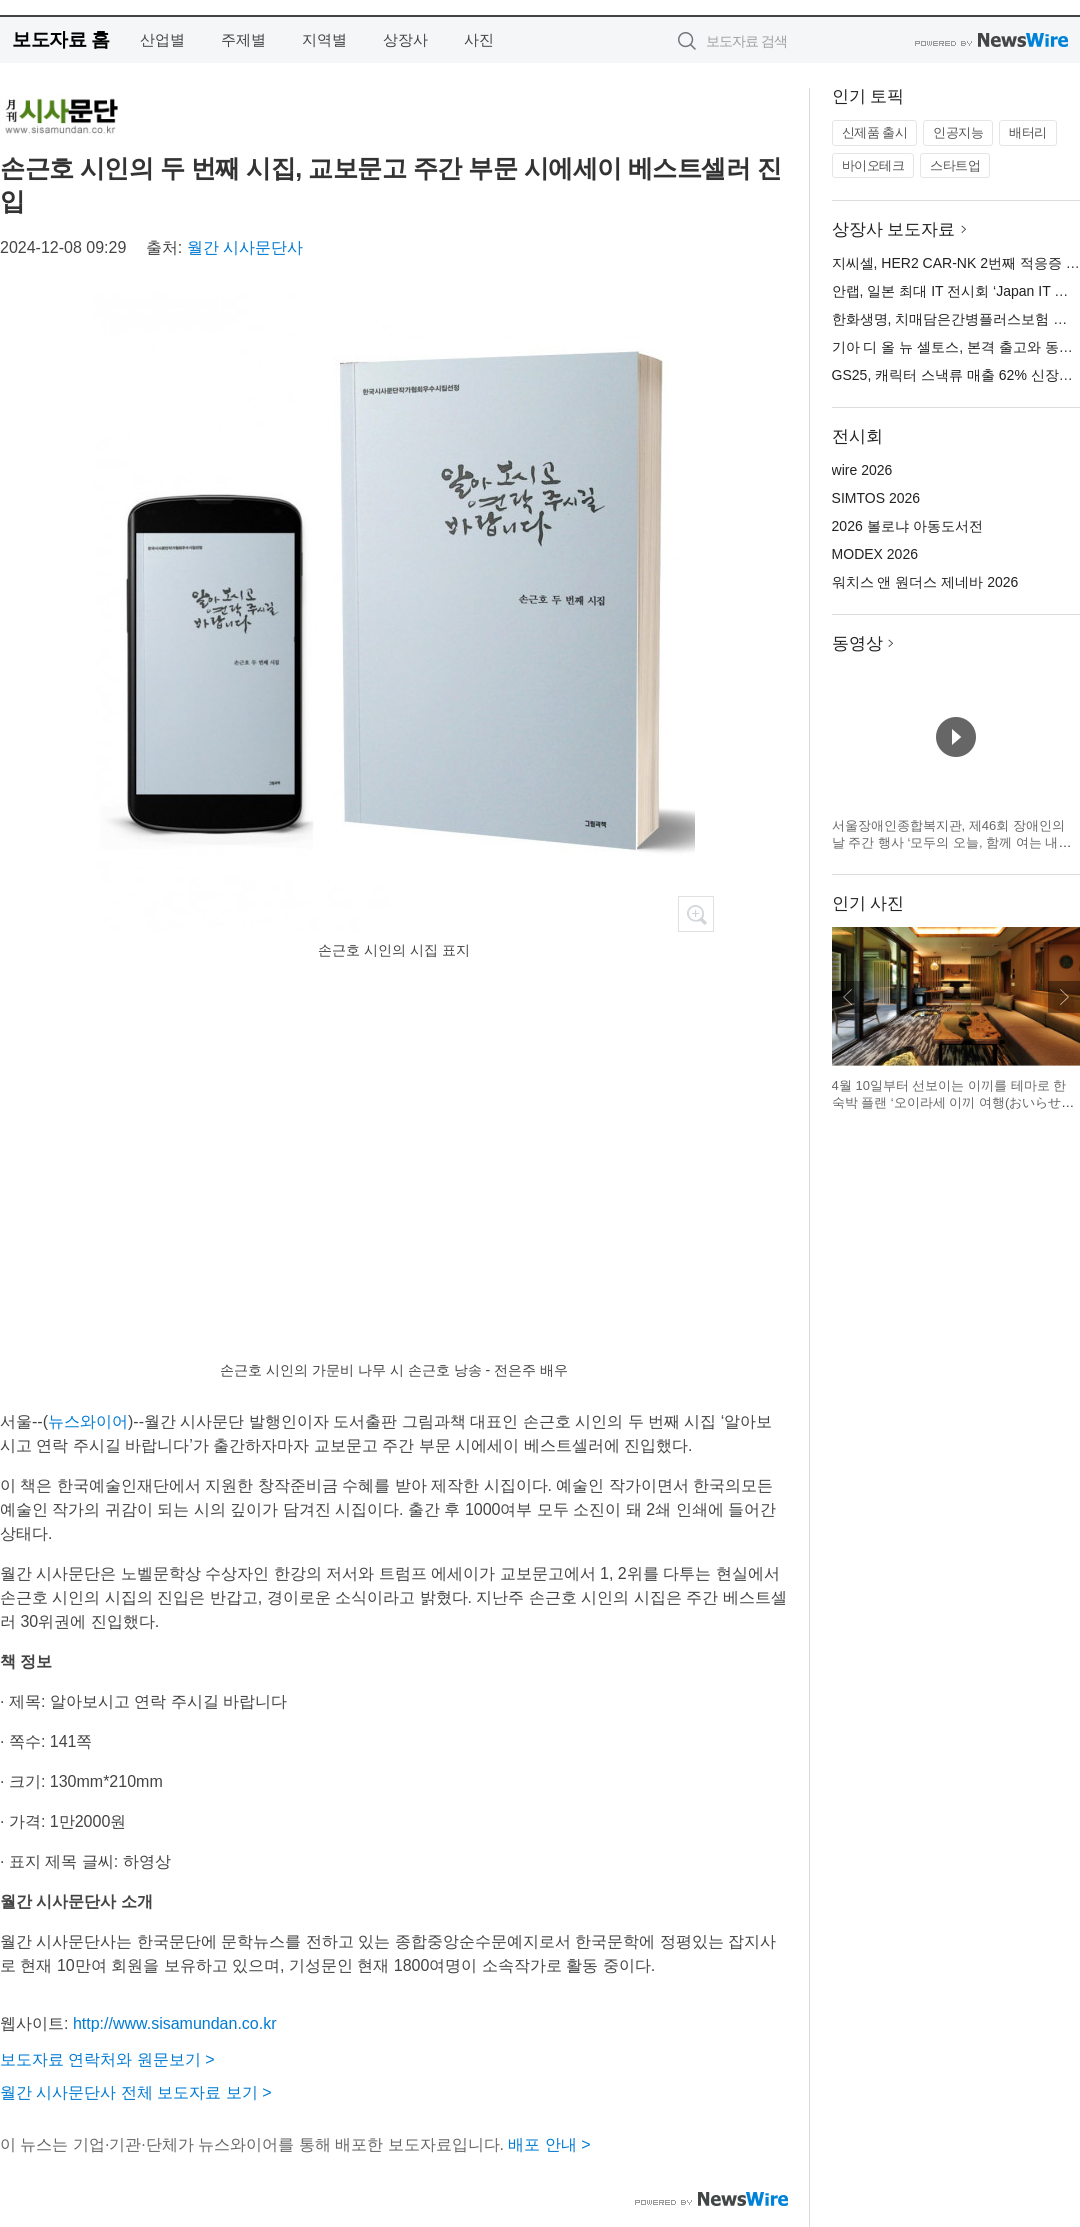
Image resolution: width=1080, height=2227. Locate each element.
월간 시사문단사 (245, 247)
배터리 (1028, 132)
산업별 (162, 39)
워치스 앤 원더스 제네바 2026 (925, 582)
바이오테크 (873, 165)
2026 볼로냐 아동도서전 (907, 526)
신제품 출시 (875, 132)
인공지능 (958, 132)
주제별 (243, 39)
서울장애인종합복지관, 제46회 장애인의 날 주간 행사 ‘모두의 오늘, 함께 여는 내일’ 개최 (953, 843)
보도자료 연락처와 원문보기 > (107, 2059)
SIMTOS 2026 (876, 498)
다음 (1064, 997)
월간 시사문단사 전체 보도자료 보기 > (136, 2092)
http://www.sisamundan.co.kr (175, 2023)
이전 (848, 997)
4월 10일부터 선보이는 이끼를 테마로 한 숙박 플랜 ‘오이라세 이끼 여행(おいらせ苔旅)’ (953, 1103)
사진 (479, 39)
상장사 (405, 39)
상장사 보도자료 (894, 229)
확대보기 (696, 914)
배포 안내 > (549, 2144)
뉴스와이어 (88, 1421)
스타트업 (955, 165)
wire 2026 (862, 470)
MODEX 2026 (875, 554)
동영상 (857, 643)
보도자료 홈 (60, 39)
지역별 (324, 39)
